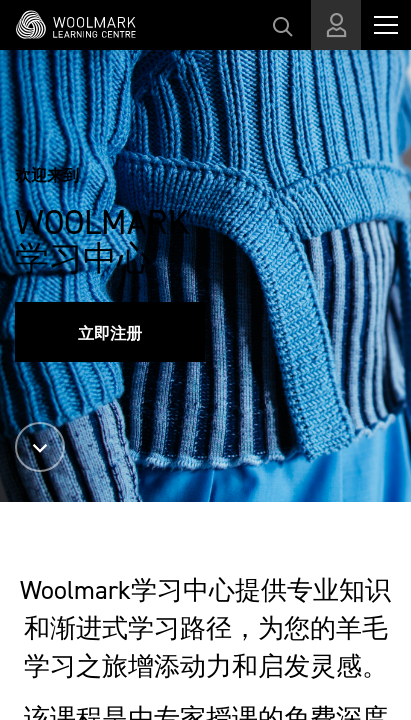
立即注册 (110, 333)
